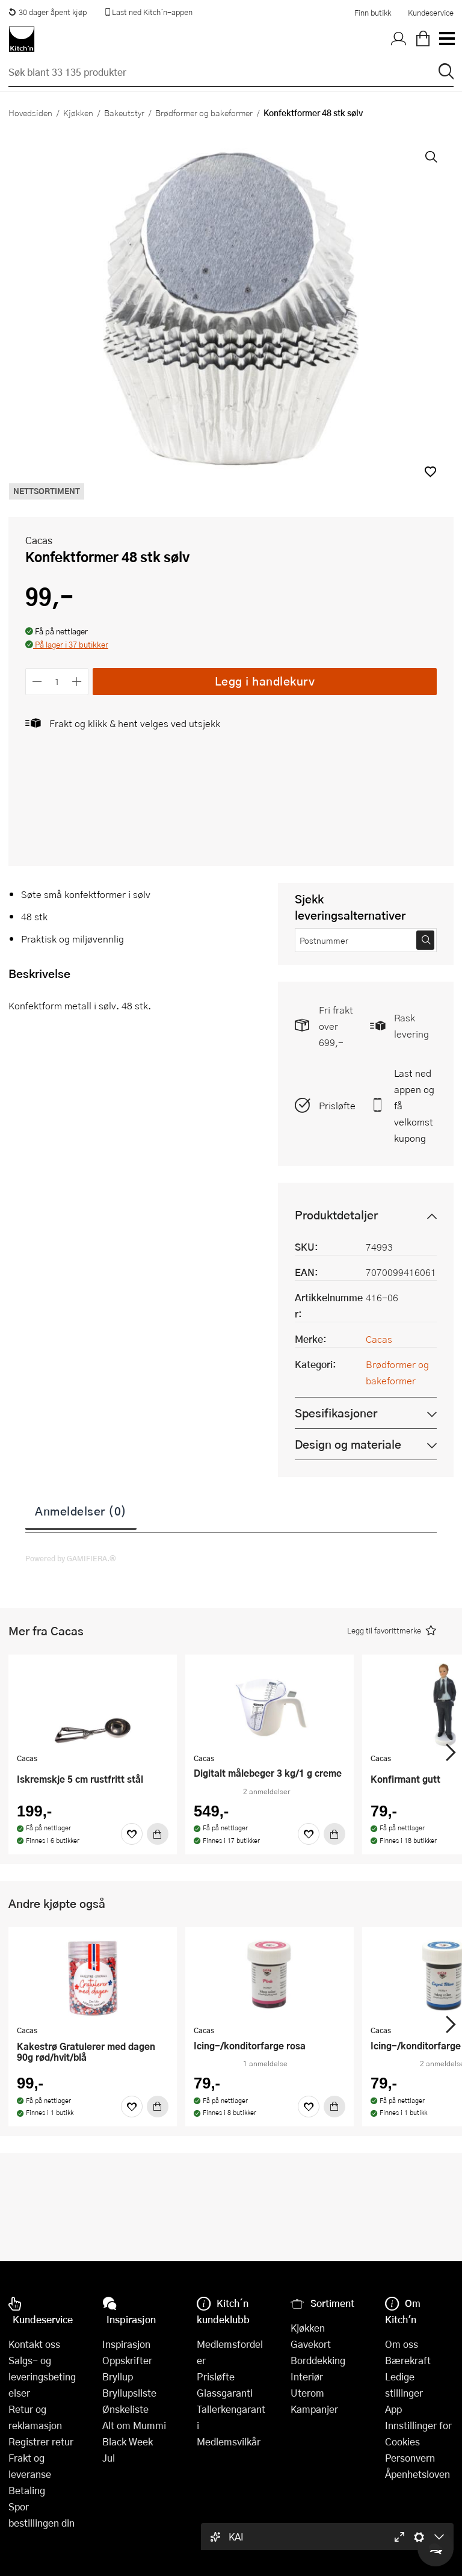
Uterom (307, 2393)
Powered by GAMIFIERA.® (70, 1558)
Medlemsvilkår (228, 2441)
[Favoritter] (132, 1834)
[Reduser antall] (37, 682)
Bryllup (117, 2376)
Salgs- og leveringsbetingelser (42, 2376)
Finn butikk (372, 12)
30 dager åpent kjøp (47, 12)
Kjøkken (78, 112)
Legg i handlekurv (265, 681)
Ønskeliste (125, 2409)
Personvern (410, 2458)
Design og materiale (348, 1444)
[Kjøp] (157, 1834)
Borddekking (318, 2360)
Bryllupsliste (129, 2393)
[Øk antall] (77, 682)
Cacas (38, 540)
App (393, 2409)
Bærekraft (408, 2360)
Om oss (401, 2344)
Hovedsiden (30, 112)
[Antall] (57, 682)
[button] (430, 471)
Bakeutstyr (124, 112)
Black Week (127, 2441)
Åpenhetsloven (417, 2474)
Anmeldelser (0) (81, 1510)
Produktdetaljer (336, 1215)
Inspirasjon (126, 2344)
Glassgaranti (225, 2393)
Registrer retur (40, 2441)
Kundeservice (431, 12)
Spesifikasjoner (336, 1413)
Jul (108, 2458)
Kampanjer (314, 2409)
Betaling (26, 2490)
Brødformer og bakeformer (204, 112)
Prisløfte (337, 1105)
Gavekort (311, 2344)
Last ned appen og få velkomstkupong (414, 1105)
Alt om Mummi (134, 2425)
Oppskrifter (127, 2360)
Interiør (307, 2376)
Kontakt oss (34, 2344)
